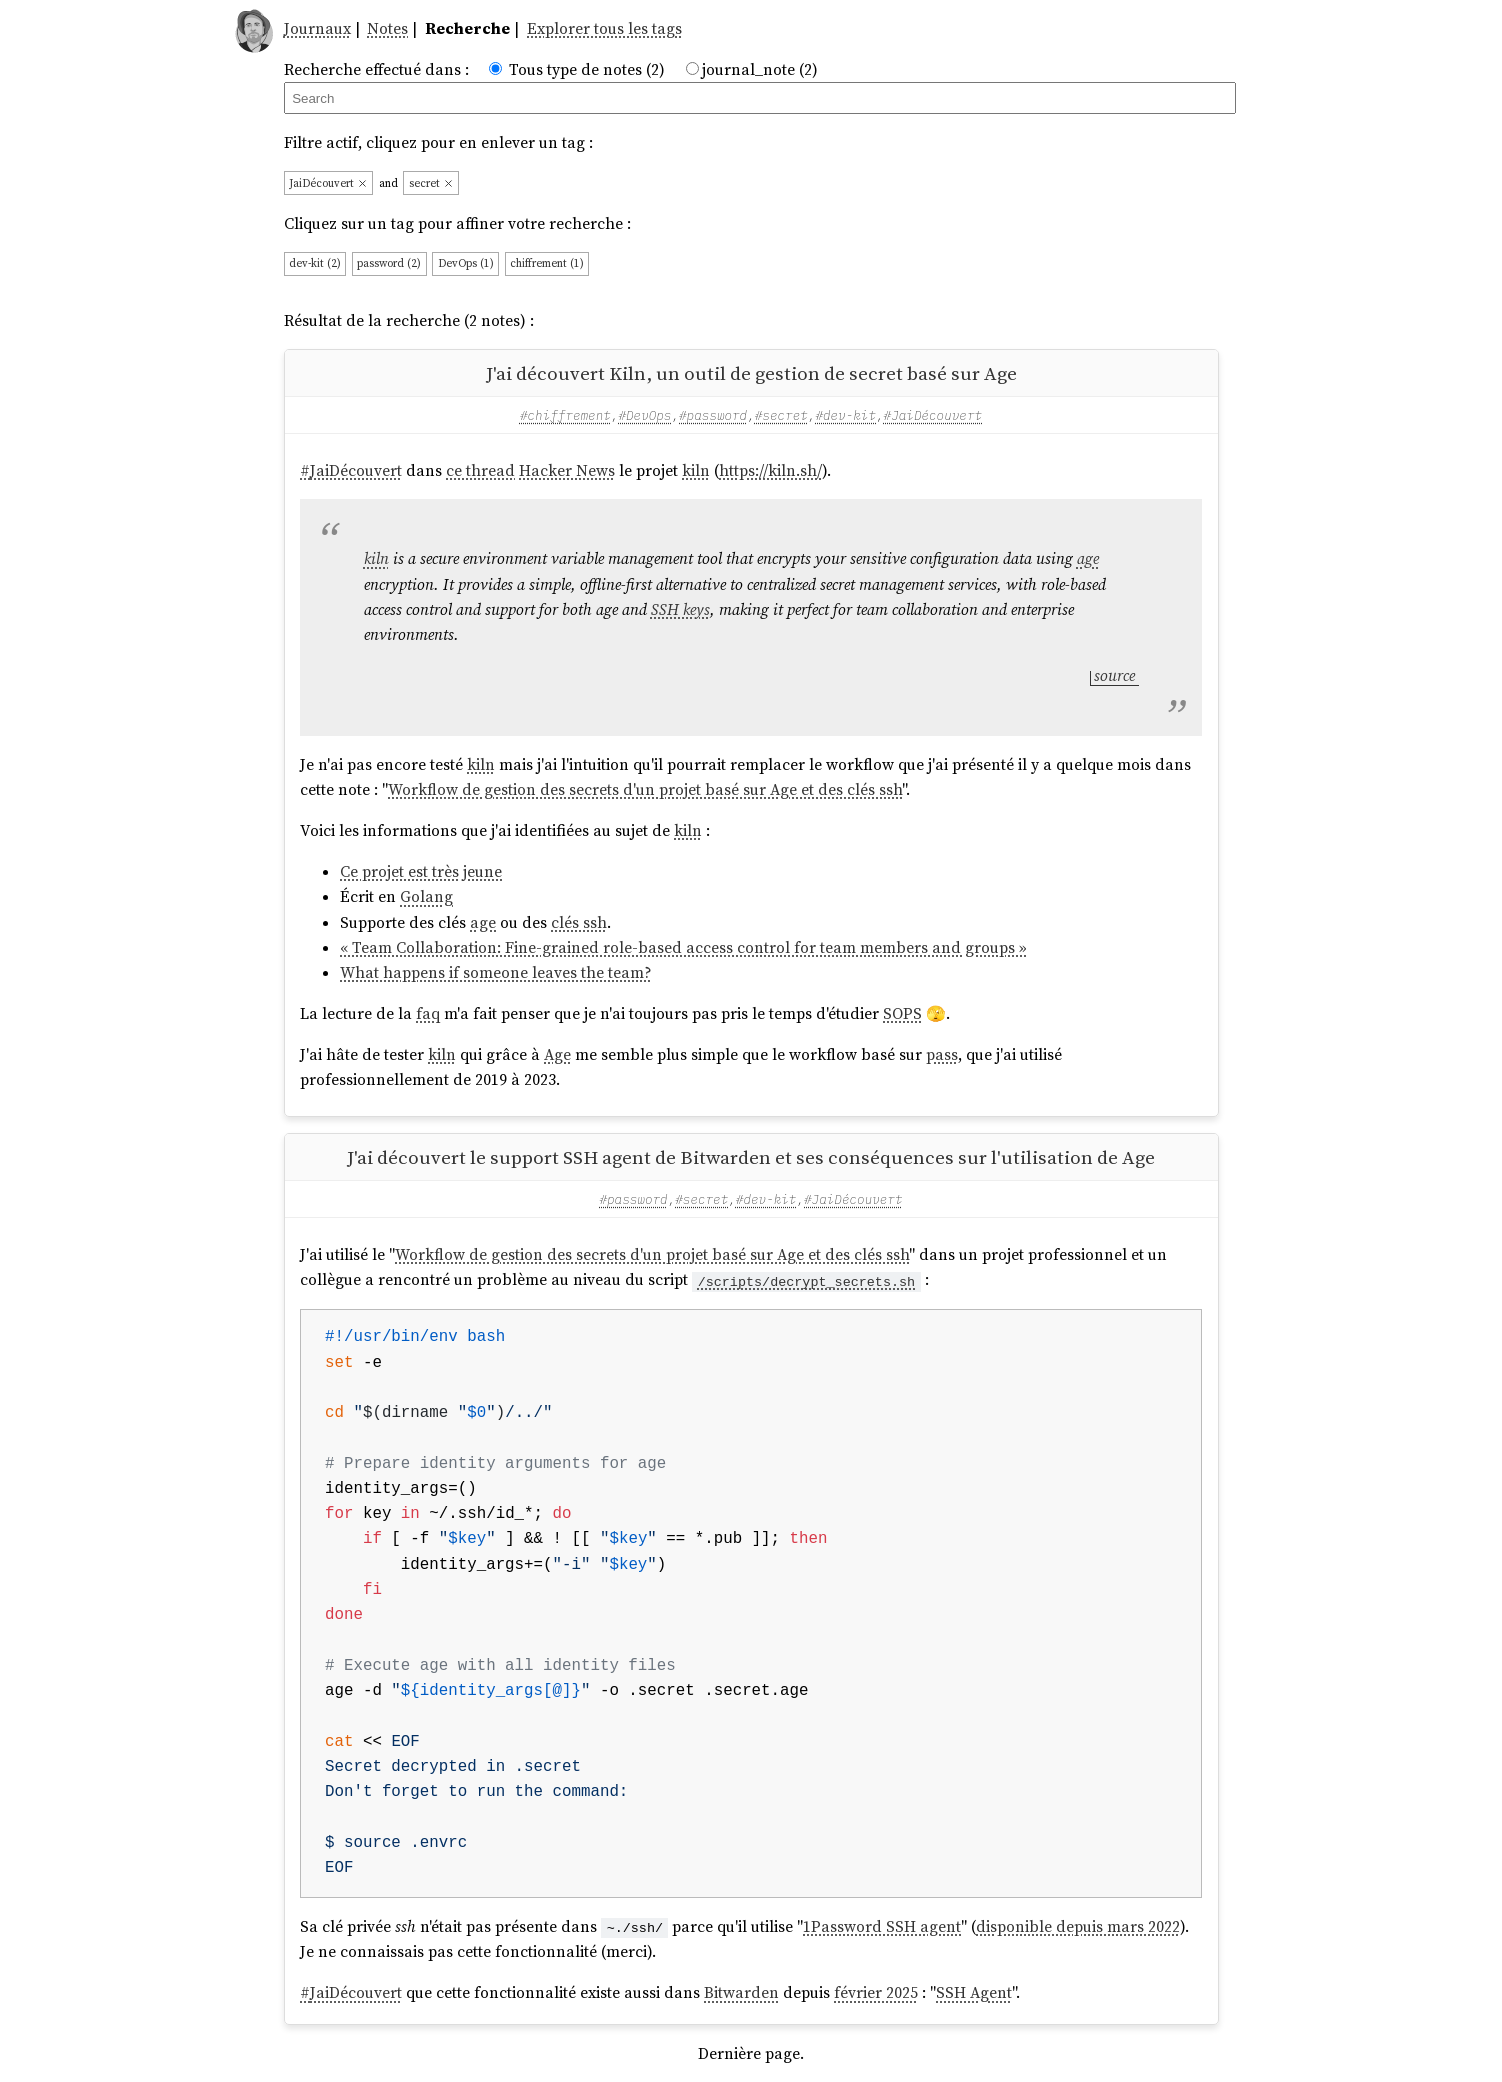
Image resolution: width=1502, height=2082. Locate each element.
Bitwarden (741, 1992)
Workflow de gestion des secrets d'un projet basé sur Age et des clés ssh (645, 789)
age (1088, 558)
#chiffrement (565, 415)
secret (431, 183)
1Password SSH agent (882, 1926)
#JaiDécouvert (933, 415)
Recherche (467, 28)
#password (713, 415)
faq (428, 1013)
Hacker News (567, 470)
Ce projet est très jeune (421, 871)
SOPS (902, 1013)
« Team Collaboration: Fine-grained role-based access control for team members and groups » (683, 947)
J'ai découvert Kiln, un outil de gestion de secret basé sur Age (751, 373)
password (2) (389, 263)
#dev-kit (845, 415)
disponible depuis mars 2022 (1078, 1926)
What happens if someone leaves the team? (496, 972)
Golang (426, 896)
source (1114, 675)
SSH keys (680, 609)
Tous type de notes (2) (587, 69)
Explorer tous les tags (604, 28)
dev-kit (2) (315, 263)
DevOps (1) (466, 263)
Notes (387, 28)
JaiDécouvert (328, 183)
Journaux (317, 28)
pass (942, 1054)
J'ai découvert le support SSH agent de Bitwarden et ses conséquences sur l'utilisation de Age (751, 1157)
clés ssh (579, 922)
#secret (781, 415)
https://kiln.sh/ (770, 470)
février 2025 (876, 1992)
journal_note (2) (760, 69)
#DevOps (644, 415)
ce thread (480, 470)
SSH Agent (974, 1992)
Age (557, 1054)
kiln (696, 470)
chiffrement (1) (547, 263)
